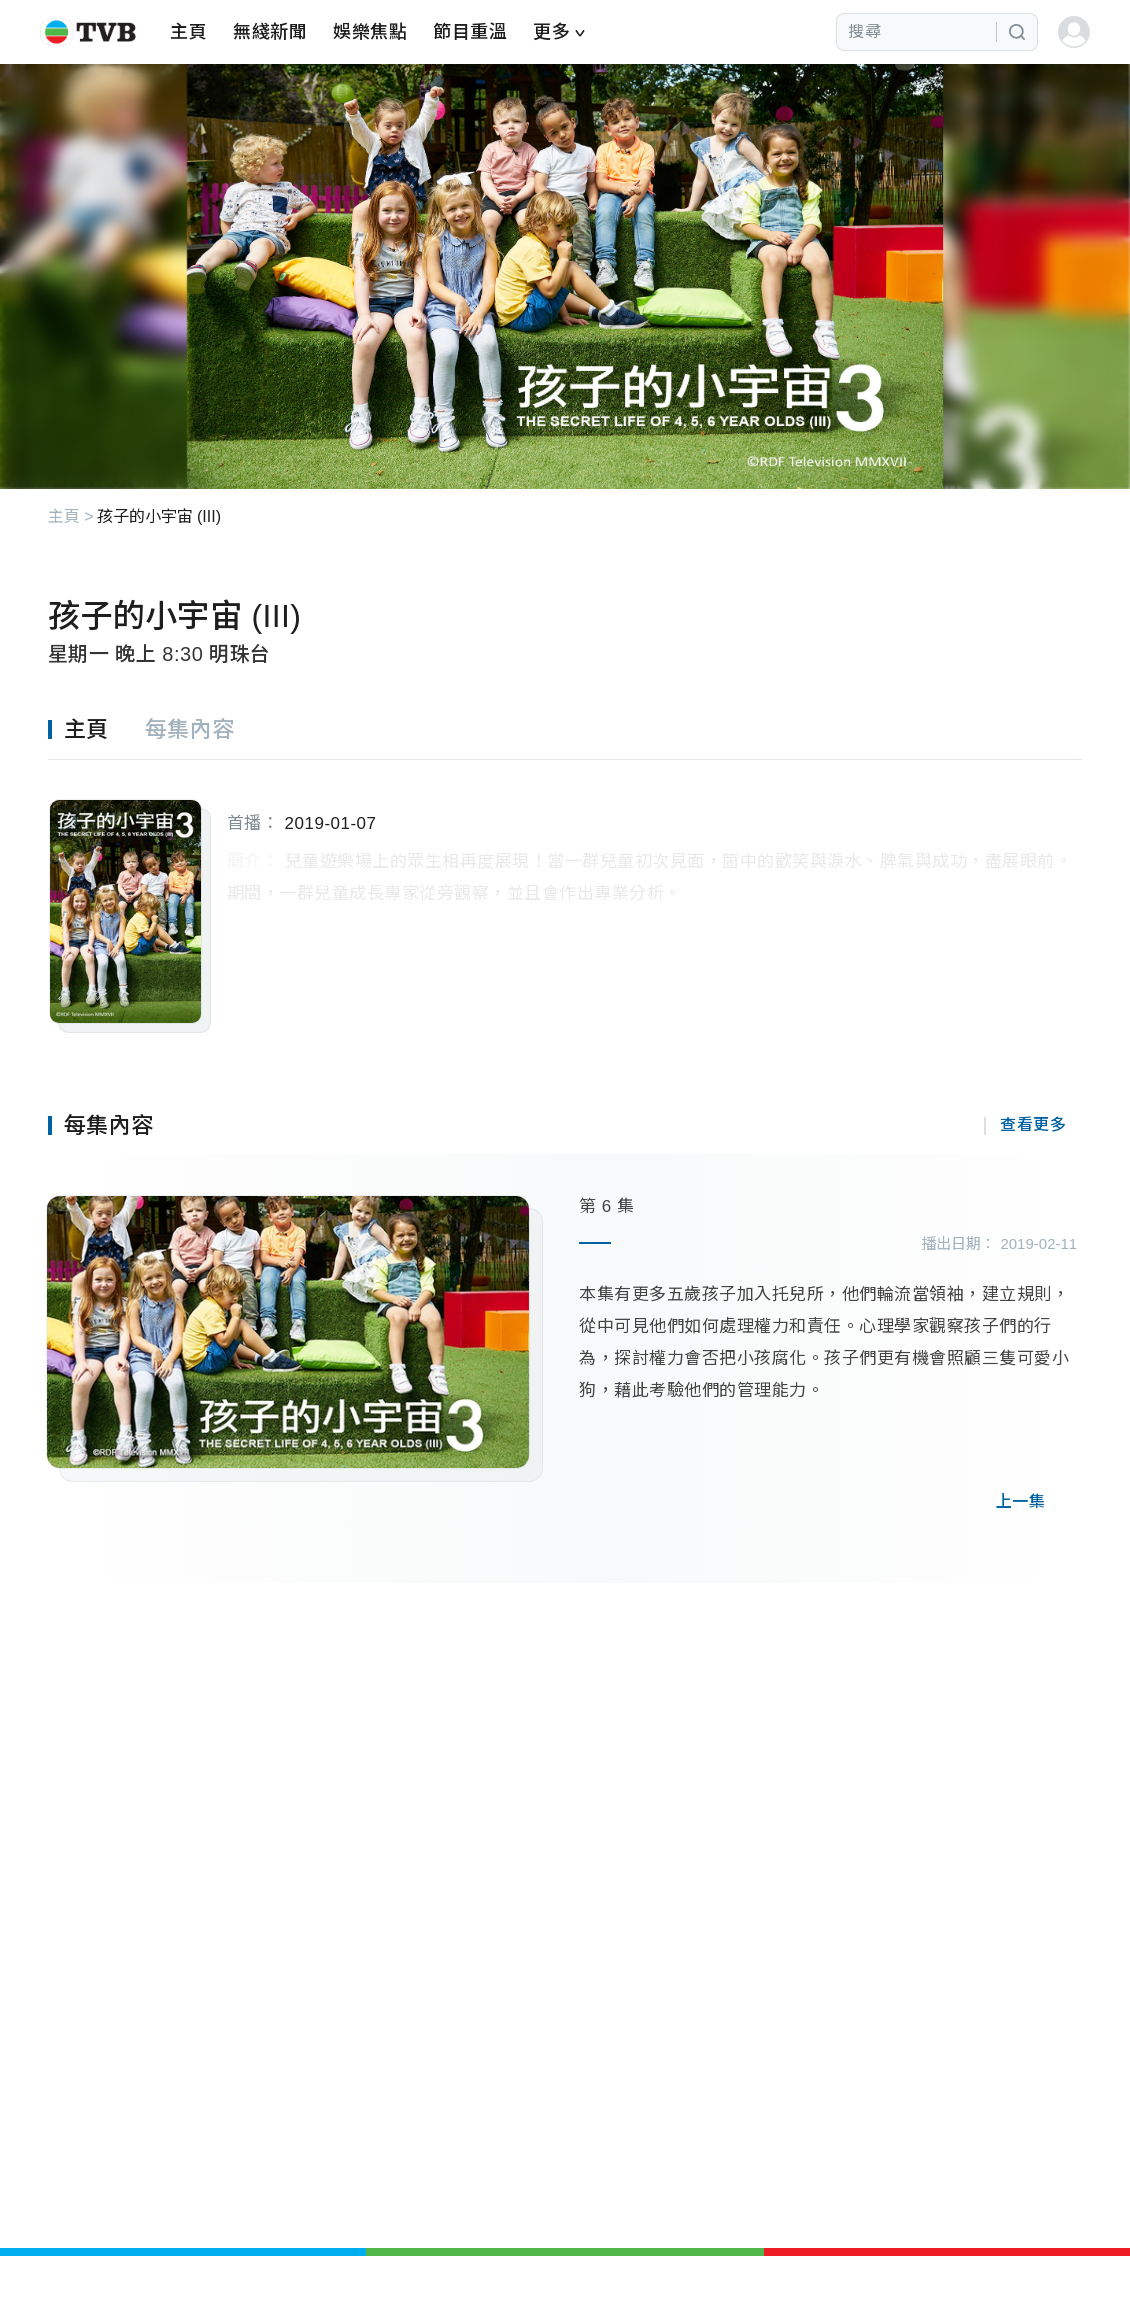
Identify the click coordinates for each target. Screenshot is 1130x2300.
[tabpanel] (565, 896)
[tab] (96, 730)
